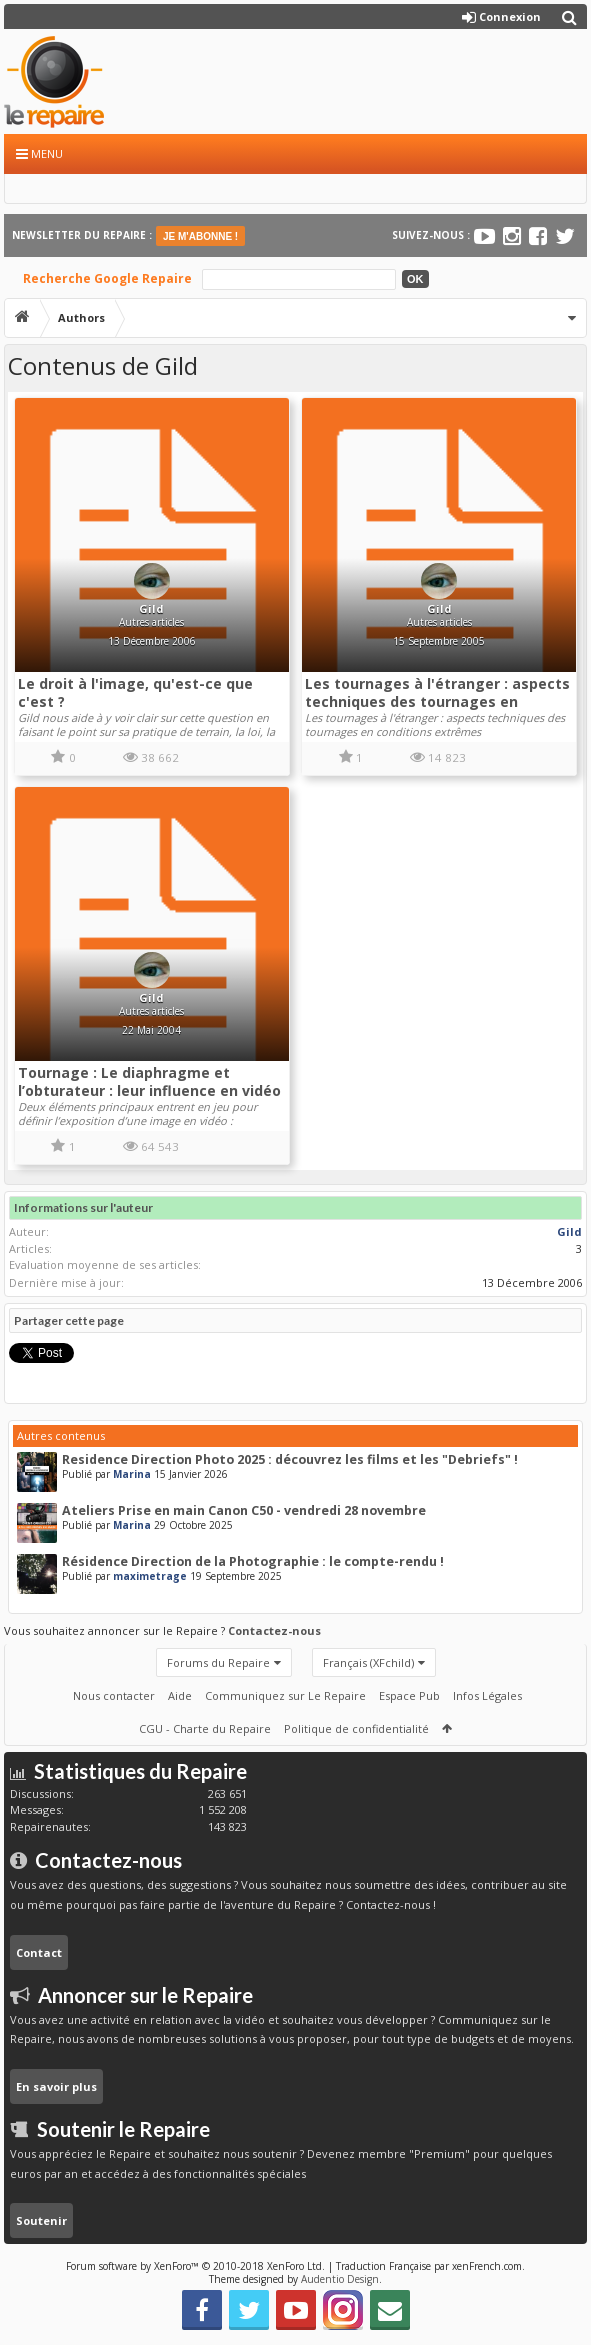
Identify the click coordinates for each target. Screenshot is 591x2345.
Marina (132, 1474)
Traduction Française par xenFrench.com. (430, 2266)
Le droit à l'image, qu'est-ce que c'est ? (135, 692)
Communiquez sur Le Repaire (285, 1695)
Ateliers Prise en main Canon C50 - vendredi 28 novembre (244, 1510)
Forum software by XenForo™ (195, 2266)
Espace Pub (409, 1695)
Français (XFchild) (368, 1662)
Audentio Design (340, 2279)
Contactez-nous (274, 1630)
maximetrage (150, 1576)
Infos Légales (487, 1695)
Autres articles (151, 622)
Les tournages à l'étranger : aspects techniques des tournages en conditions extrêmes (437, 701)
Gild (151, 608)
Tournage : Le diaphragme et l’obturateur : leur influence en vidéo (149, 1081)
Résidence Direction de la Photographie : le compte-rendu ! (253, 1561)
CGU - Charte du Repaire (205, 1728)
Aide (180, 1695)
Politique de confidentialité (356, 1728)
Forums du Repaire (218, 1662)
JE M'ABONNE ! (200, 236)
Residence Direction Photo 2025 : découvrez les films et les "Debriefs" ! (290, 1459)
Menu (39, 153)
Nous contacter (114, 1695)
